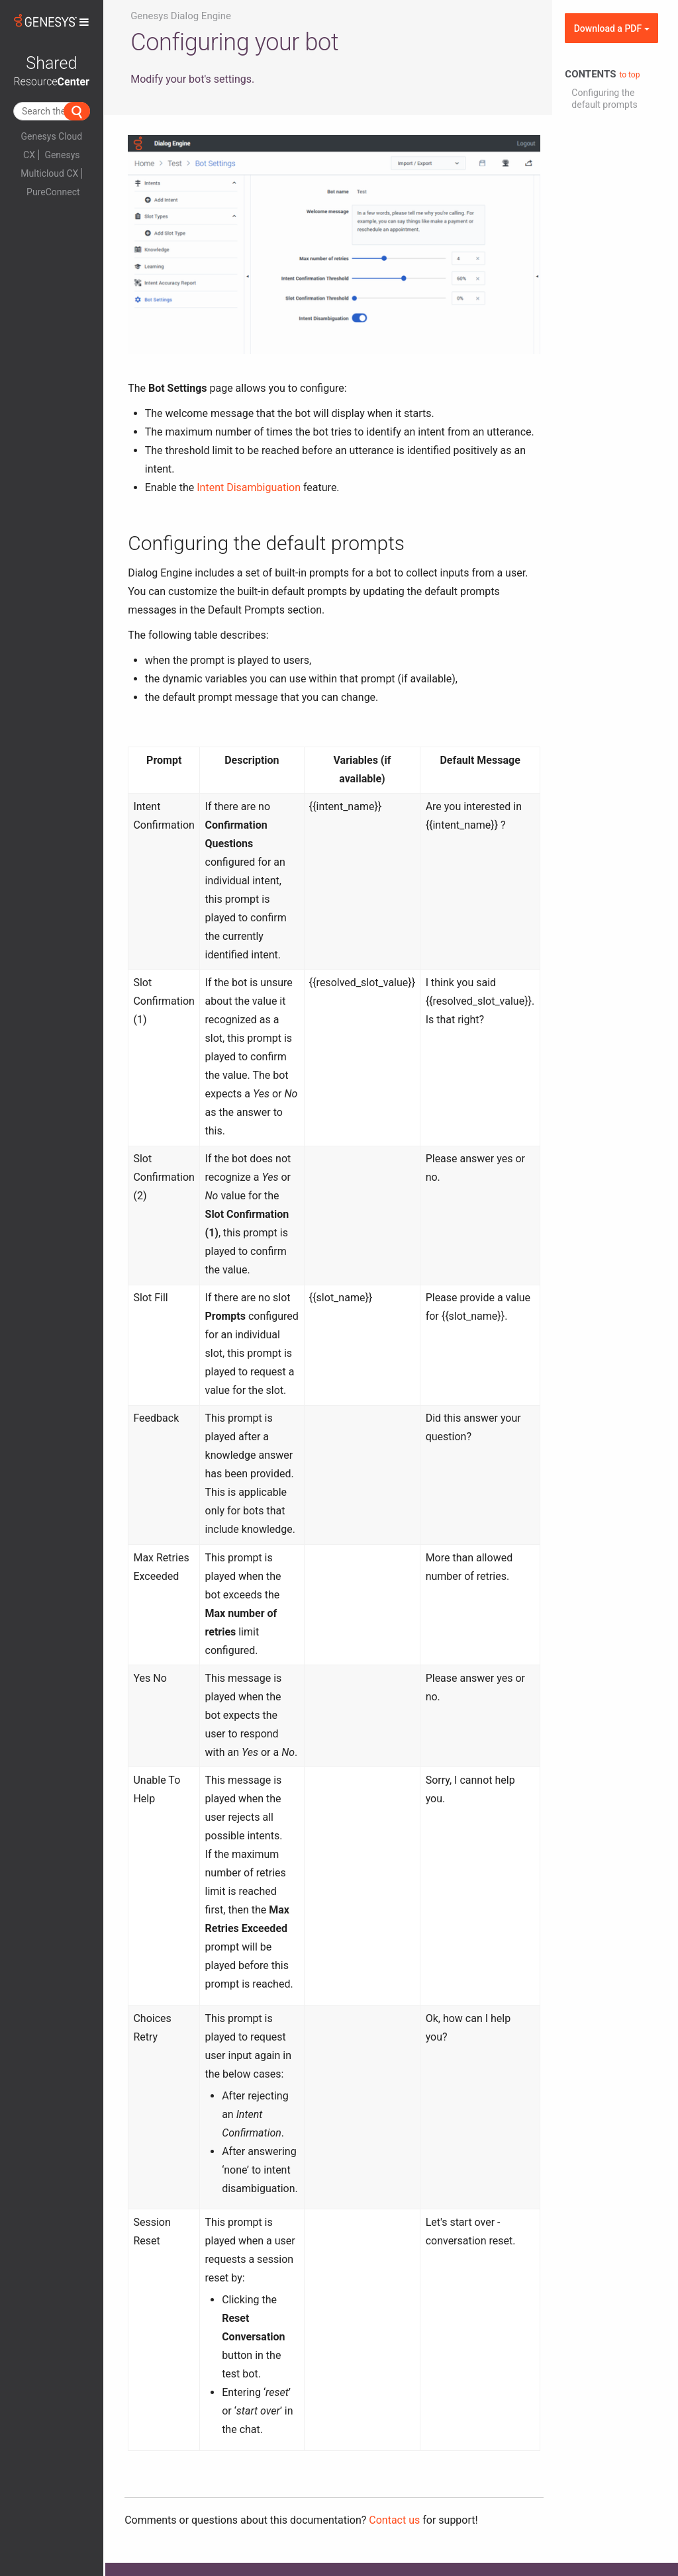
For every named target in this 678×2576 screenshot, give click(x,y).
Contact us (394, 2520)
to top (629, 74)
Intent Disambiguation (249, 487)
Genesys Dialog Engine (180, 16)
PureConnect (52, 192)
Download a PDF (612, 28)
